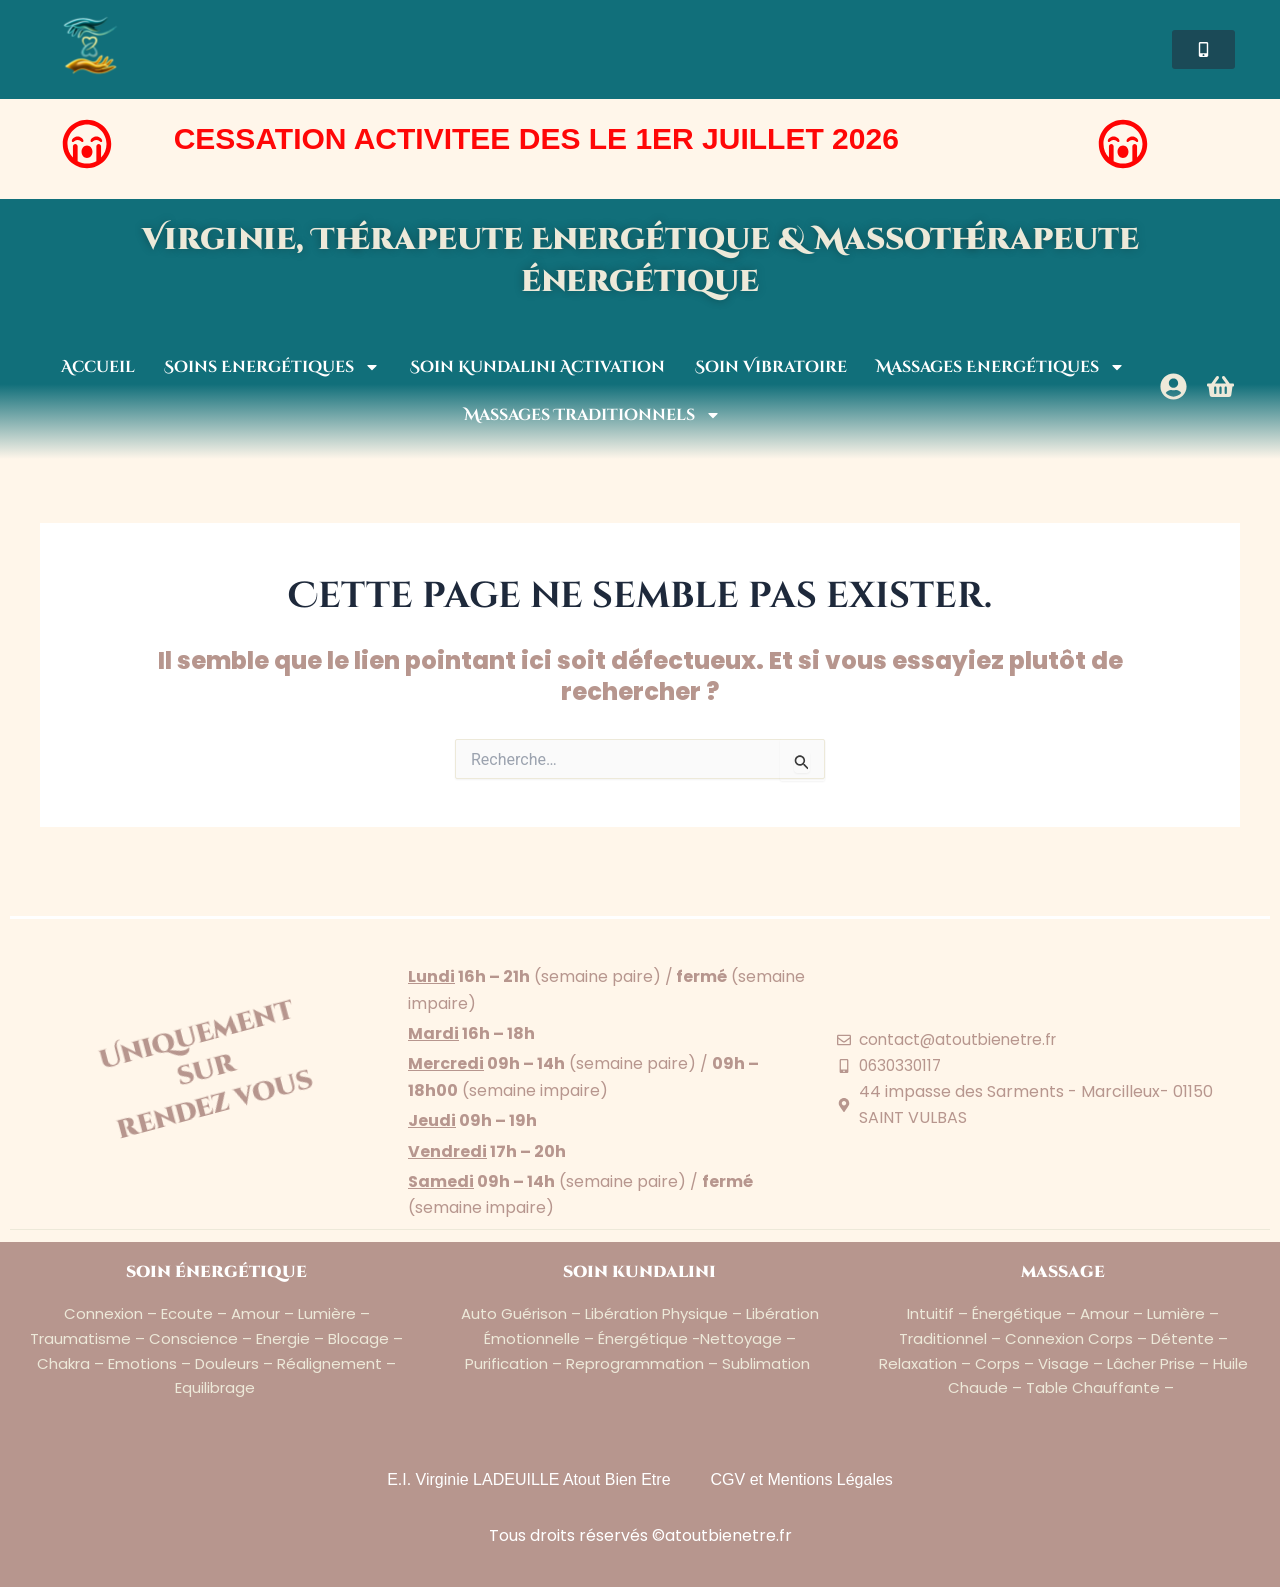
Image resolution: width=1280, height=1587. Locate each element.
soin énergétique (216, 1272)
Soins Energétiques (272, 367)
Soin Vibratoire (771, 367)
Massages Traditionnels (592, 415)
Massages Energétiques (1000, 367)
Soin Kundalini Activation (537, 367)
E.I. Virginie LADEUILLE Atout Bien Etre (528, 1479)
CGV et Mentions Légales (802, 1479)
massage (1063, 1272)
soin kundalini (639, 1272)
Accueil (98, 367)
